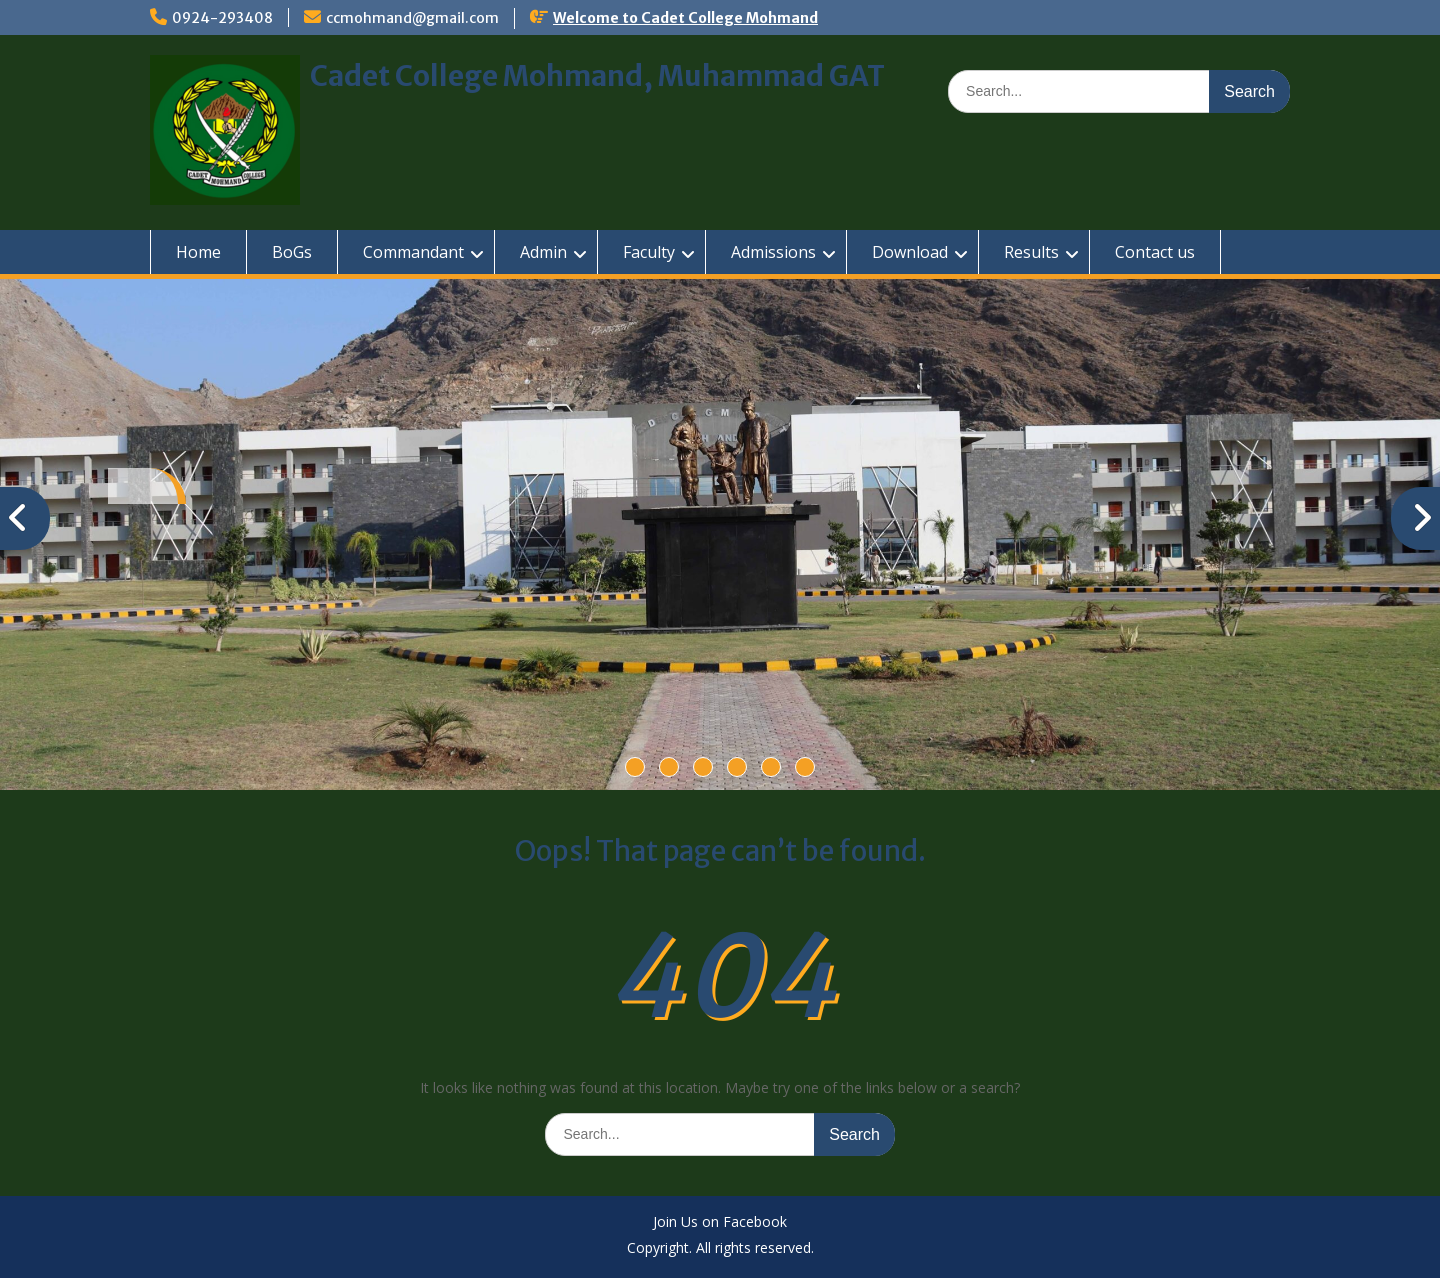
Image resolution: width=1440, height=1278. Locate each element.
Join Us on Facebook (720, 1222)
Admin (543, 252)
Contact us (1155, 252)
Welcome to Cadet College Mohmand (685, 18)
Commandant (413, 252)
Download (910, 252)
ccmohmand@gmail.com (412, 18)
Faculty (649, 252)
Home (198, 252)
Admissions (773, 252)
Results (1031, 252)
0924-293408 (222, 18)
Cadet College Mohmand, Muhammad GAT (597, 76)
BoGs (292, 252)
